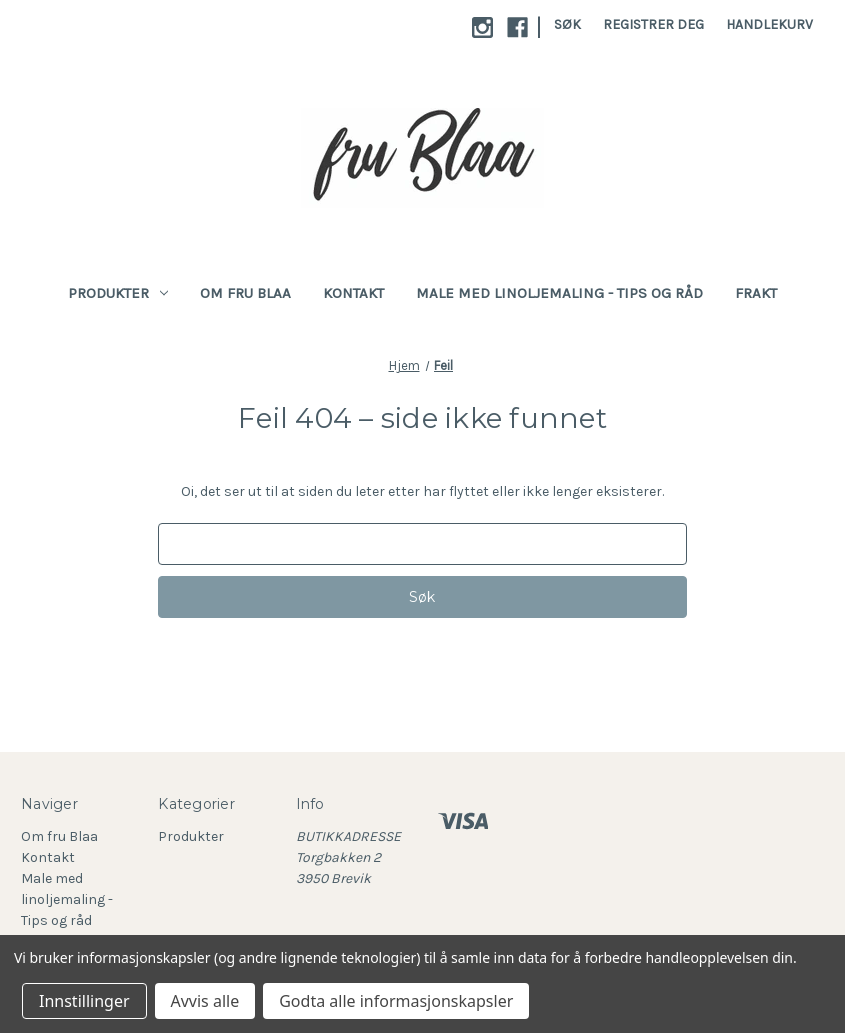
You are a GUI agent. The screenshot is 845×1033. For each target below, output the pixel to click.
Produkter (118, 293)
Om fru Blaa (245, 293)
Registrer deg (653, 24)
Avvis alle (205, 1001)
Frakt (756, 293)
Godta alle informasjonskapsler (396, 1001)
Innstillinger (84, 1001)
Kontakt (353, 293)
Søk (567, 24)
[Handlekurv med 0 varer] (769, 24)
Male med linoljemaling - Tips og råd (559, 293)
